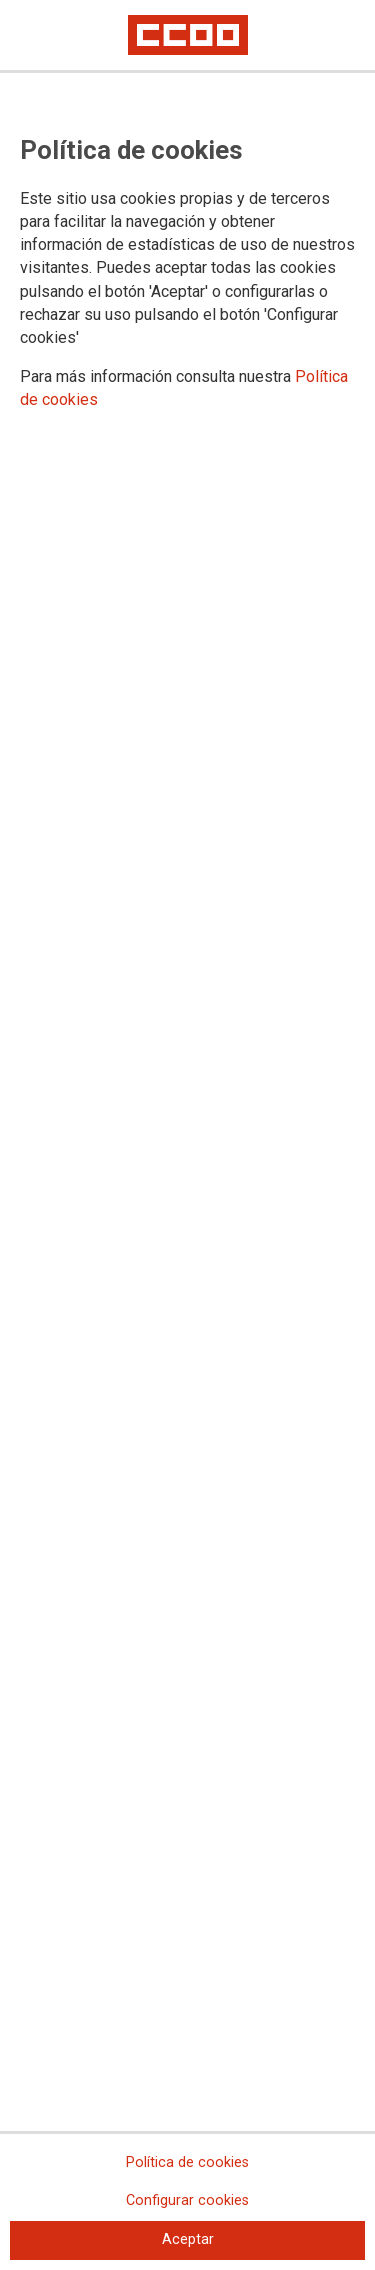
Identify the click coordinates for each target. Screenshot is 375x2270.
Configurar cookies (187, 2200)
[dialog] (187, 1135)
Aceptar (188, 2239)
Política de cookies (187, 2162)
